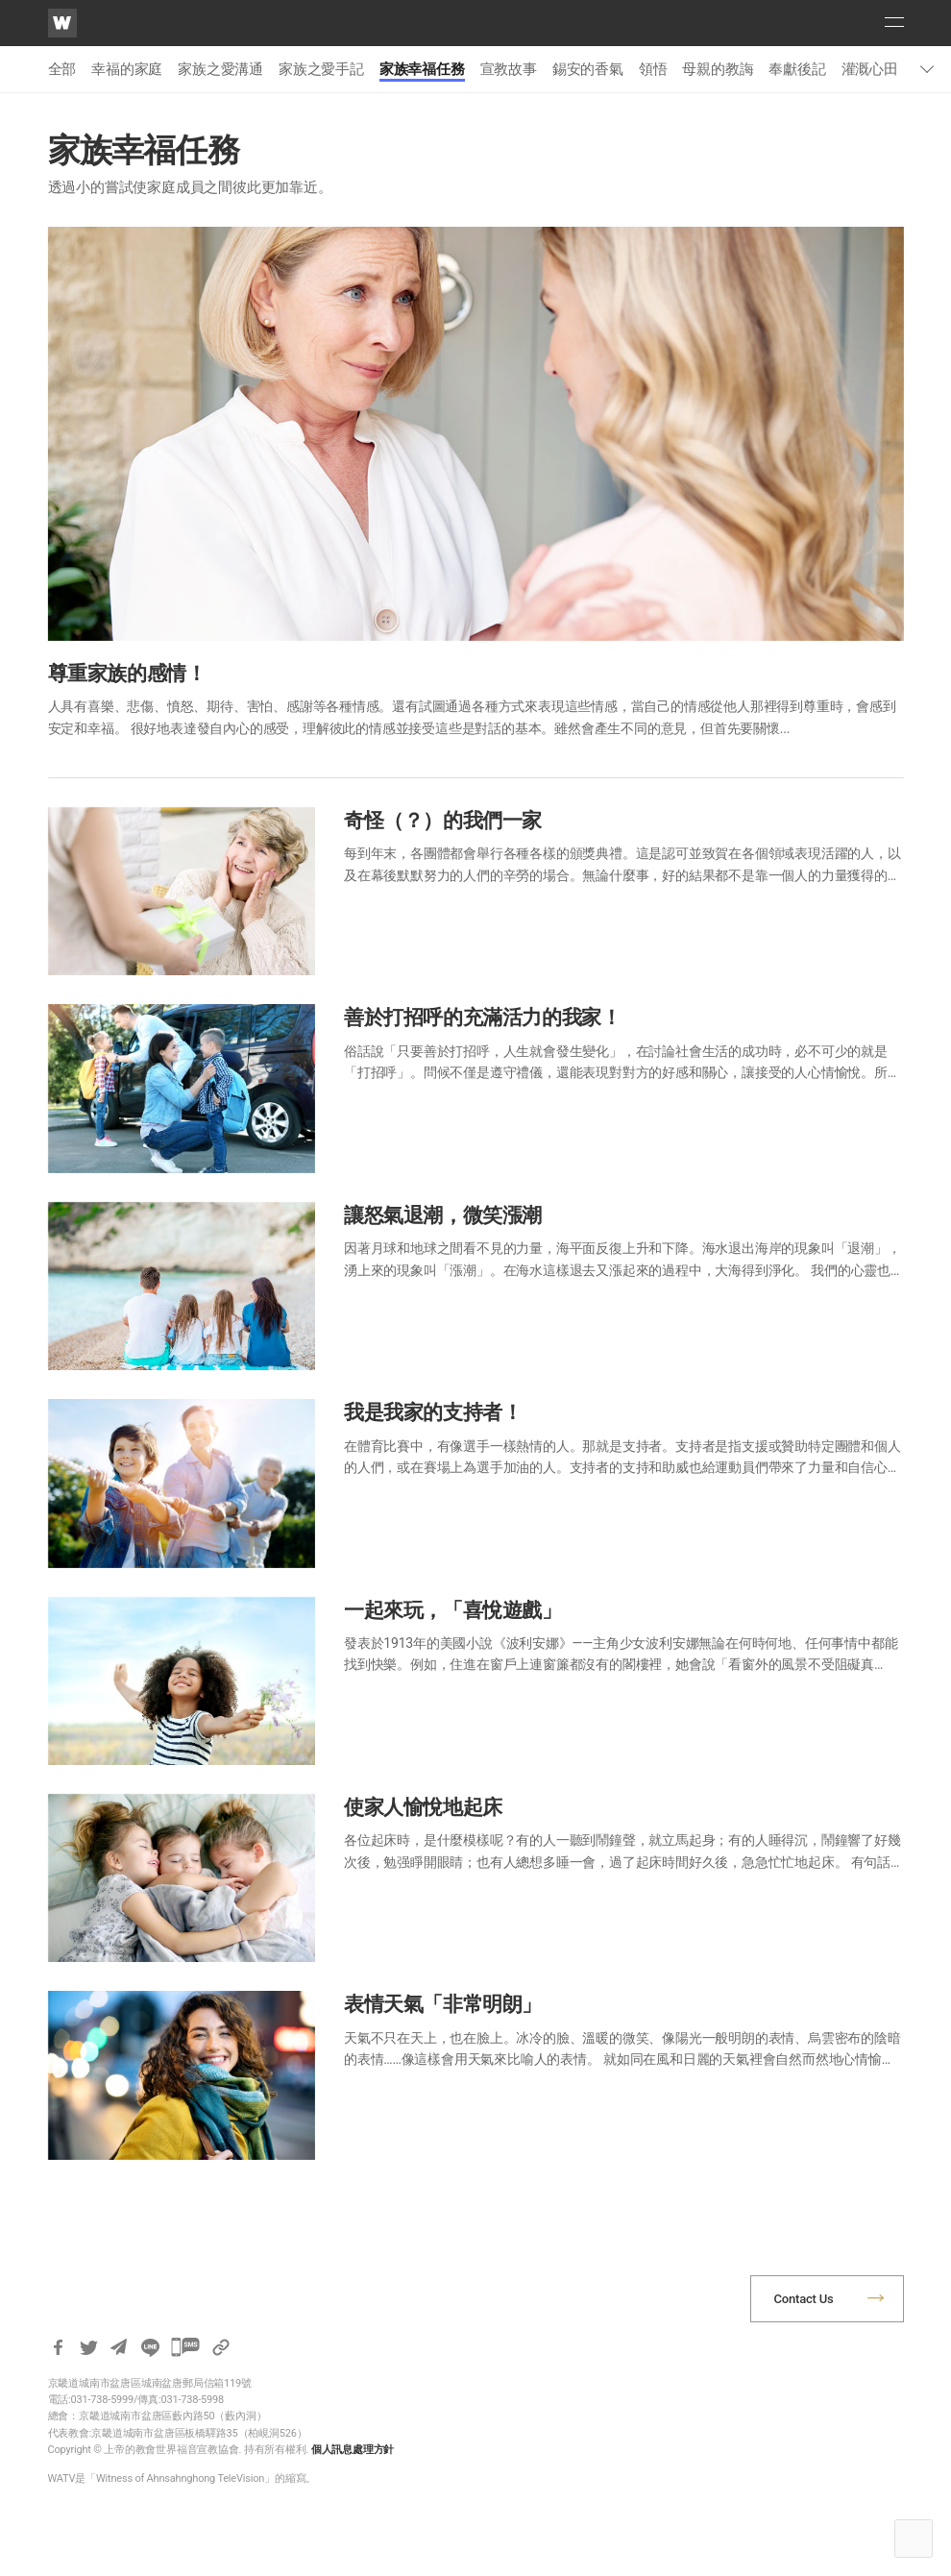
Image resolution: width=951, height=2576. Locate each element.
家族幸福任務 (422, 69)
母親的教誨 (717, 69)
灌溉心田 (869, 69)
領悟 (653, 69)
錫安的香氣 (587, 69)
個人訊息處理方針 (352, 2449)
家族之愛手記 (321, 69)
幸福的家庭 (126, 69)
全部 (62, 69)
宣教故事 (508, 69)
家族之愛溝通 (220, 69)
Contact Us (804, 2299)
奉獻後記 (796, 69)
